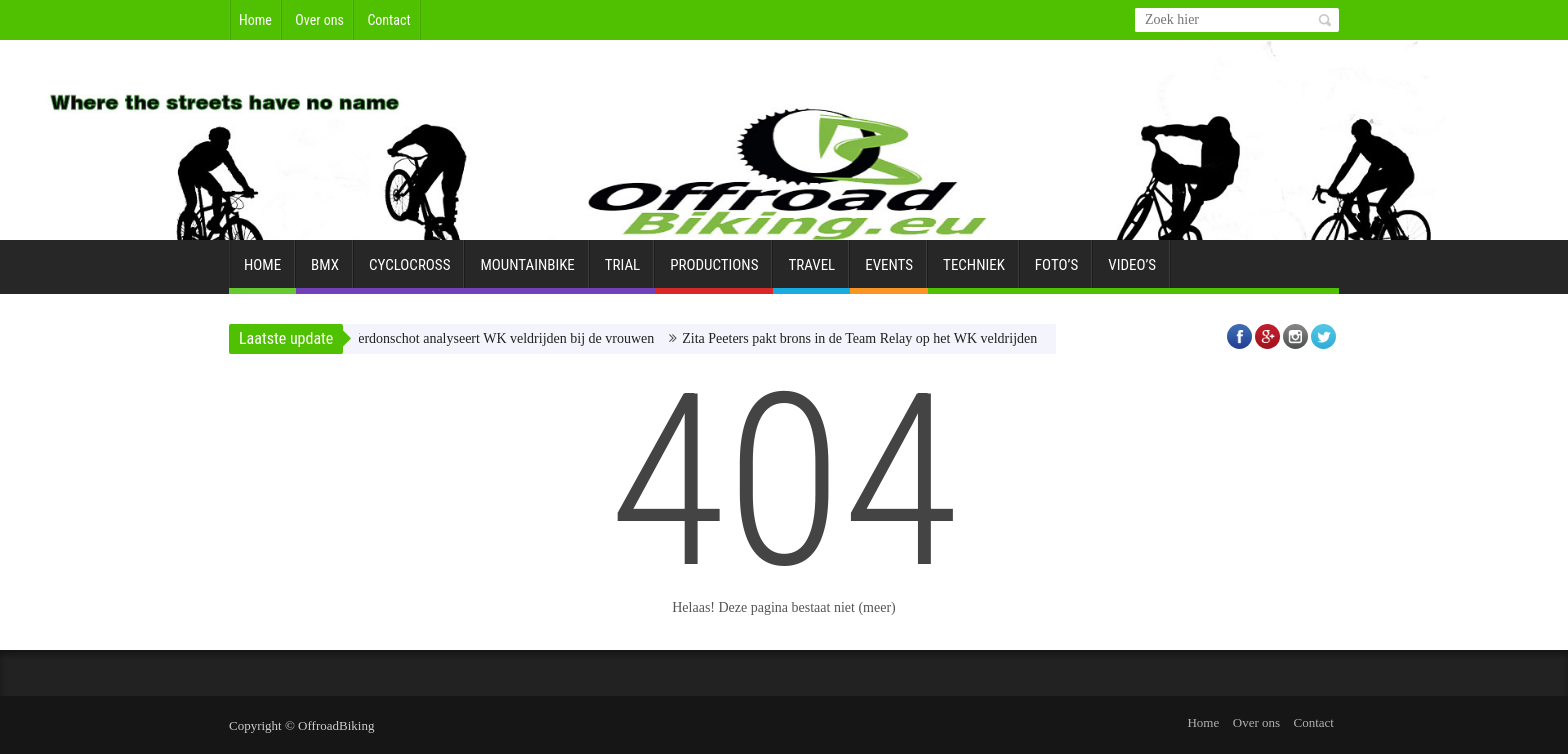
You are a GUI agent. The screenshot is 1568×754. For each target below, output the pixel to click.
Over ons (319, 20)
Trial (622, 273)
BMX (325, 273)
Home (255, 20)
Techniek (974, 273)
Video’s (1132, 273)
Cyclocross (409, 273)
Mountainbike (527, 273)
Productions (714, 273)
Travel (811, 273)
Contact (388, 20)
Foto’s (1056, 273)
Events (889, 273)
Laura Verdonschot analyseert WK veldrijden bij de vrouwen (489, 338)
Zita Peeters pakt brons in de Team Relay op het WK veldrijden (864, 338)
